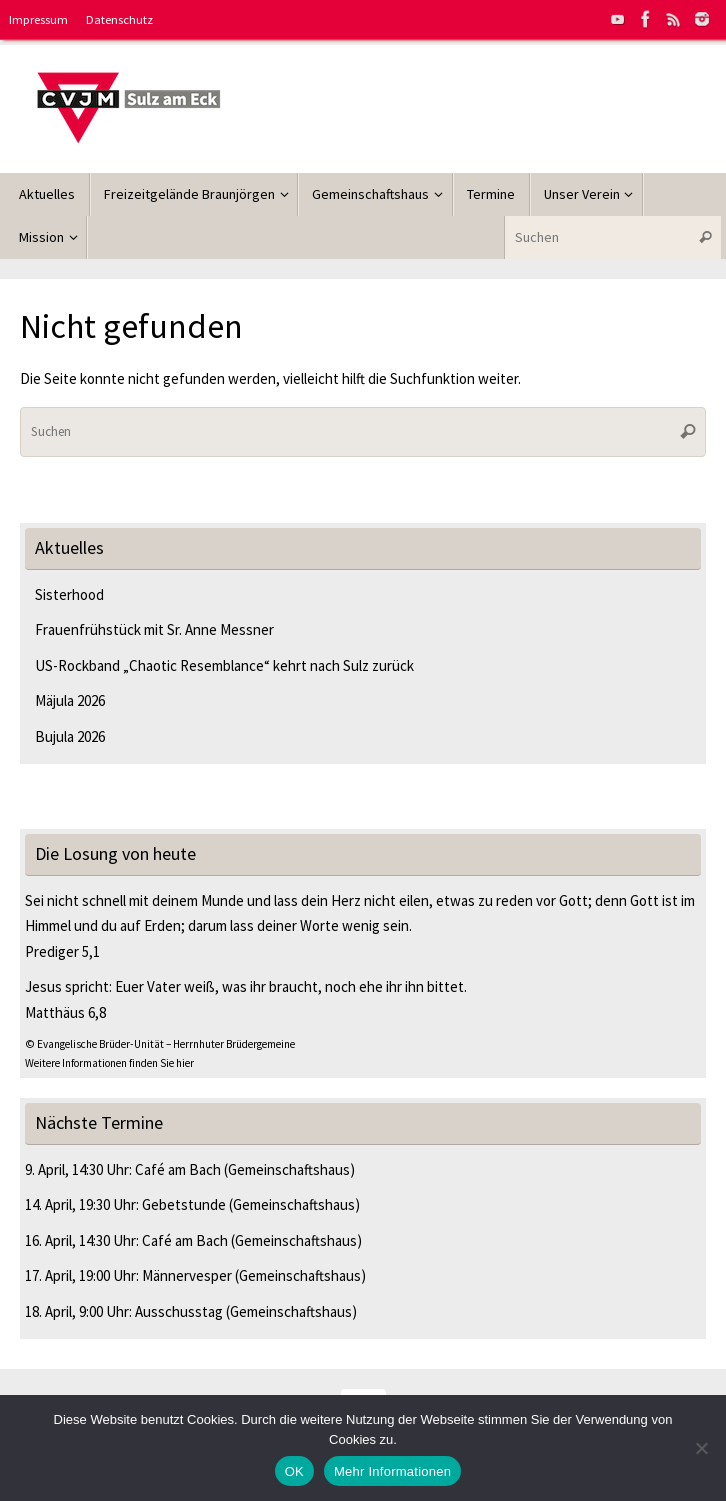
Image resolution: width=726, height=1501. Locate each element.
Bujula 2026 (70, 736)
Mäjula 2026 (70, 700)
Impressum (38, 19)
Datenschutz (119, 19)
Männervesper (187, 1275)
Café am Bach (178, 1169)
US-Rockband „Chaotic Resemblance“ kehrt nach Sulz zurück (224, 665)
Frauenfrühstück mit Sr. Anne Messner (156, 629)
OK (294, 1471)
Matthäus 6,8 (65, 1012)
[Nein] (701, 1448)
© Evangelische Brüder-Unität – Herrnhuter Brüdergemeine (160, 1044)
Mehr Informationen (392, 1471)
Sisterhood (69, 594)
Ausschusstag (179, 1311)
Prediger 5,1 (62, 951)
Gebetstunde (184, 1204)
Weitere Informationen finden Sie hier (109, 1063)
